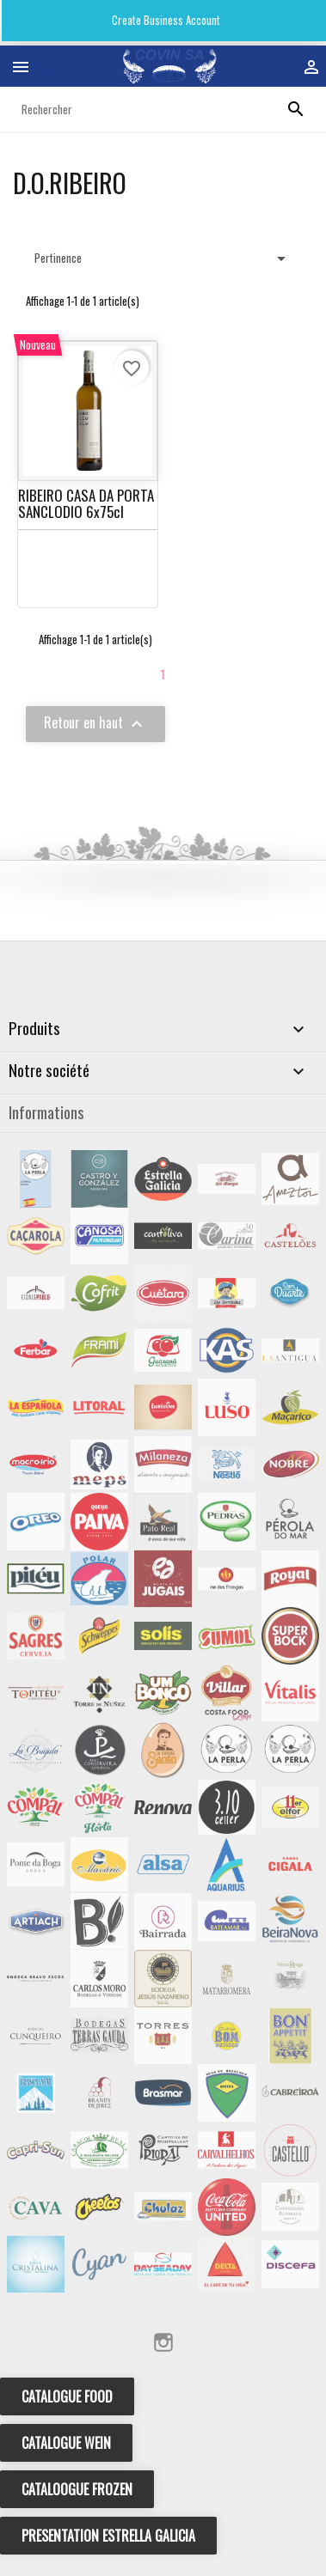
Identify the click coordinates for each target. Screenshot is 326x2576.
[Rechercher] (163, 109)
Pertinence (163, 258)
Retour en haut (95, 723)
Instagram (163, 2342)
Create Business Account (164, 19)
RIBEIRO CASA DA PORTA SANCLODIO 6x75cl (86, 503)
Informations (46, 1111)
